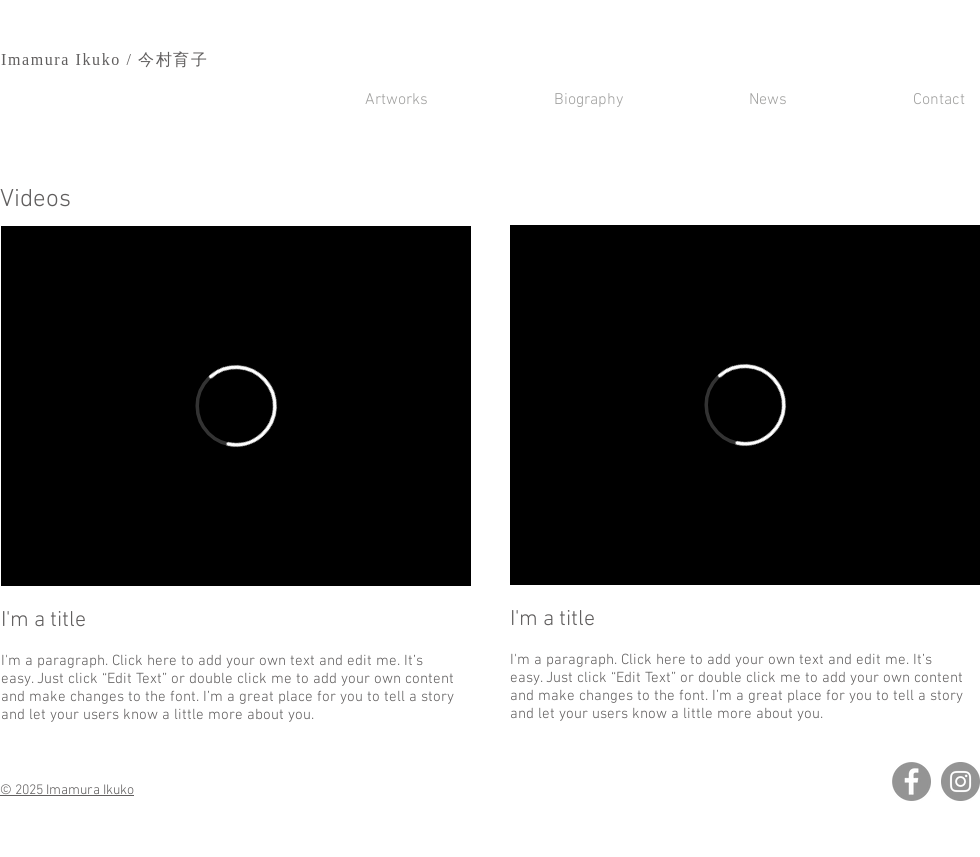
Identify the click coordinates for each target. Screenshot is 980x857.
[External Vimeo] (236, 406)
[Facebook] (911, 781)
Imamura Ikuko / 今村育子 (105, 59)
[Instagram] (960, 781)
